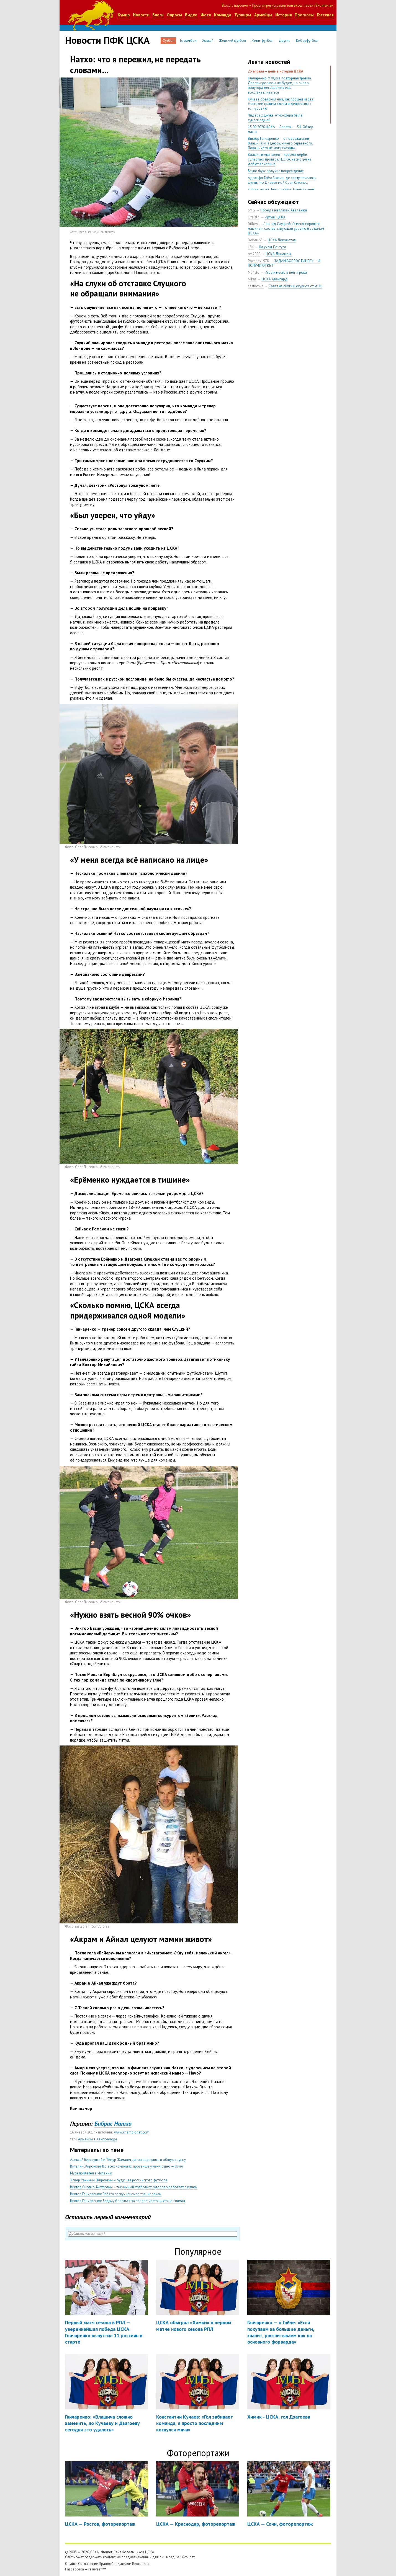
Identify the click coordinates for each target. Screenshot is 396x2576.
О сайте (71, 2563)
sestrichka (255, 286)
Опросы (174, 14)
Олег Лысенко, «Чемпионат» (96, 232)
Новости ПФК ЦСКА (107, 40)
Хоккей (208, 40)
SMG (251, 210)
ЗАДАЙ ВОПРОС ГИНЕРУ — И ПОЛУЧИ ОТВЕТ (284, 263)
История (283, 14)
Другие (284, 40)
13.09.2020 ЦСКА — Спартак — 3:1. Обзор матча (280, 129)
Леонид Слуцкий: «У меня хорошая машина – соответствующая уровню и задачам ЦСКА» (286, 228)
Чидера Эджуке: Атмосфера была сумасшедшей (275, 117)
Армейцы (263, 14)
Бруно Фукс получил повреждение (276, 171)
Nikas (252, 279)
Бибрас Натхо (113, 2123)
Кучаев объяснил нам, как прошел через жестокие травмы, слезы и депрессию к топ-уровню (280, 104)
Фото (205, 14)
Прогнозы (304, 14)
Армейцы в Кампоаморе (97, 2139)
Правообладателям (115, 2563)
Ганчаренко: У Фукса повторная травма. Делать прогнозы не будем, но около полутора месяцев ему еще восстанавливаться (280, 85)
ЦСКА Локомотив (282, 240)
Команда (222, 14)
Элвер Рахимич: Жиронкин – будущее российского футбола (118, 2180)
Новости (141, 14)
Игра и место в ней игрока (286, 272)
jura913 (253, 217)
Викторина (140, 2563)
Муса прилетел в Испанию (91, 2173)
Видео (191, 14)
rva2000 (254, 254)
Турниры (242, 14)
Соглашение (88, 2563)
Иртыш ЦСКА (275, 217)
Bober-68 (255, 240)
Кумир (124, 14)
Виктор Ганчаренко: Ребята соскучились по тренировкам (115, 2194)
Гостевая (325, 14)
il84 (251, 247)
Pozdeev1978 (258, 260)
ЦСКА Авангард (274, 279)
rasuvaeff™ (97, 2569)
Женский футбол (232, 40)
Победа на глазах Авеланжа (283, 210)
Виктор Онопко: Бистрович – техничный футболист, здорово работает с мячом (133, 2187)
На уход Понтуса (272, 247)
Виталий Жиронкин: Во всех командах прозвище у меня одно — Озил (126, 2166)
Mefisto (253, 272)
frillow (253, 223)
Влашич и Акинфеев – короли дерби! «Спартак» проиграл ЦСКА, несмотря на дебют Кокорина (280, 159)
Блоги (158, 14)
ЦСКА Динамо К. (279, 254)
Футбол (168, 40)
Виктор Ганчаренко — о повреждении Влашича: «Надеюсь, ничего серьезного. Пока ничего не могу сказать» (280, 143)
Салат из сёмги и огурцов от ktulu (295, 286)
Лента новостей (269, 62)
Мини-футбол (262, 40)
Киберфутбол (307, 40)
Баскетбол (188, 40)
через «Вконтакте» (318, 5)
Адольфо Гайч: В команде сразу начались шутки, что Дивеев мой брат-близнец (281, 180)
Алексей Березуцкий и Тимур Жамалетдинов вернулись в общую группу (128, 2159)
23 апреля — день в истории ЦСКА (275, 71)
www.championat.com (131, 2132)
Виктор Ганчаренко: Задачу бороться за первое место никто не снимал (127, 2201)
